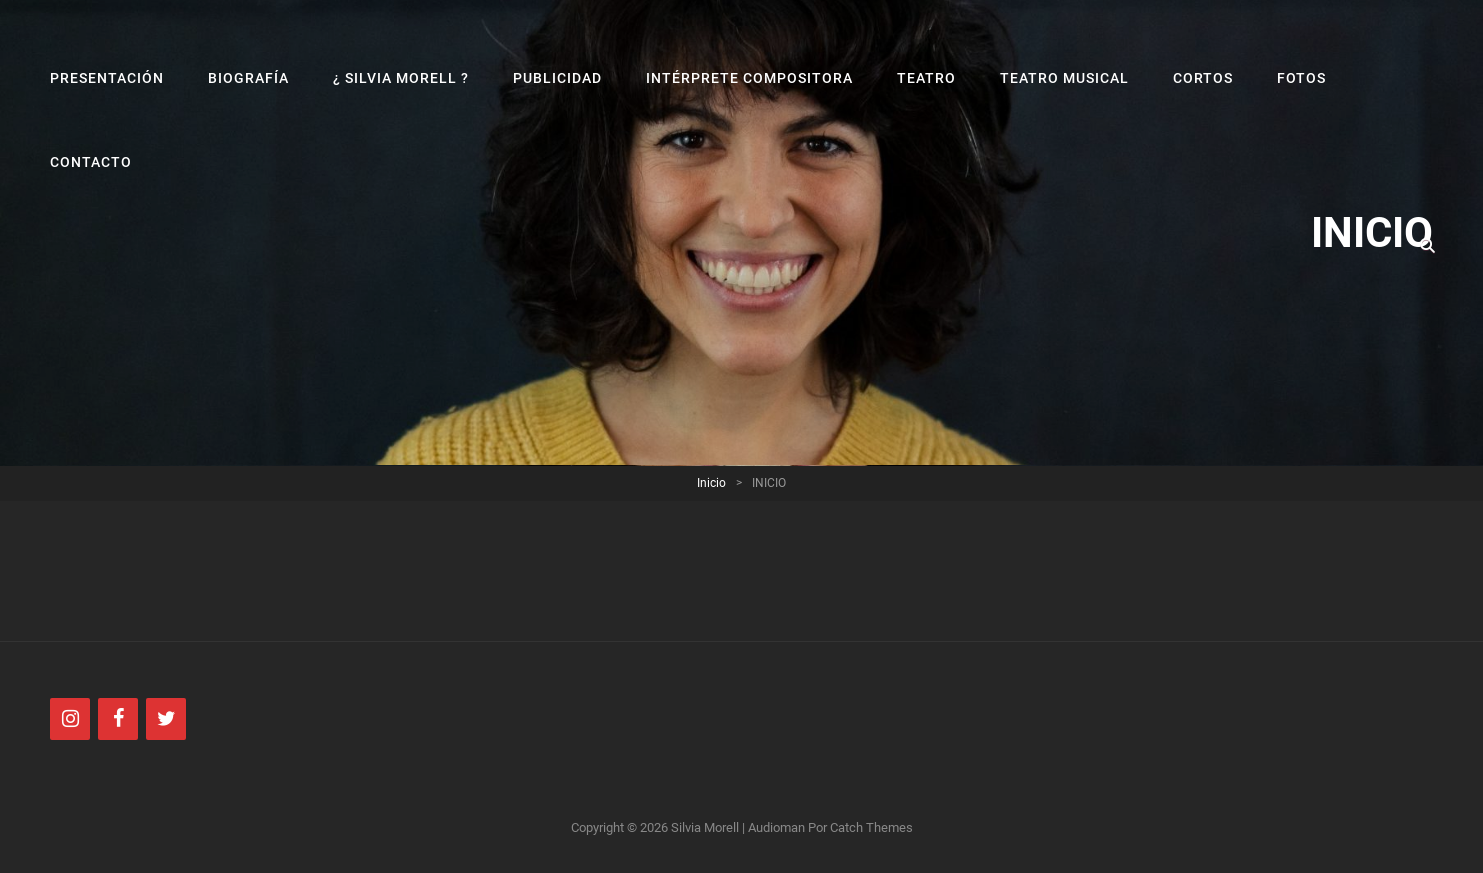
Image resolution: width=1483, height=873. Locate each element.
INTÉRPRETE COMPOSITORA (749, 78)
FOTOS (1301, 78)
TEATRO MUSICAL (1064, 78)
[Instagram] (70, 719)
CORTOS (1203, 78)
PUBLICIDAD (557, 78)
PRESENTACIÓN (107, 78)
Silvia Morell (705, 827)
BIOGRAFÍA (248, 78)
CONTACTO (91, 162)
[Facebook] (118, 719)
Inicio (711, 483)
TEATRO (926, 78)
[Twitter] (166, 719)
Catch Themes (871, 827)
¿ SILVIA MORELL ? (401, 78)
